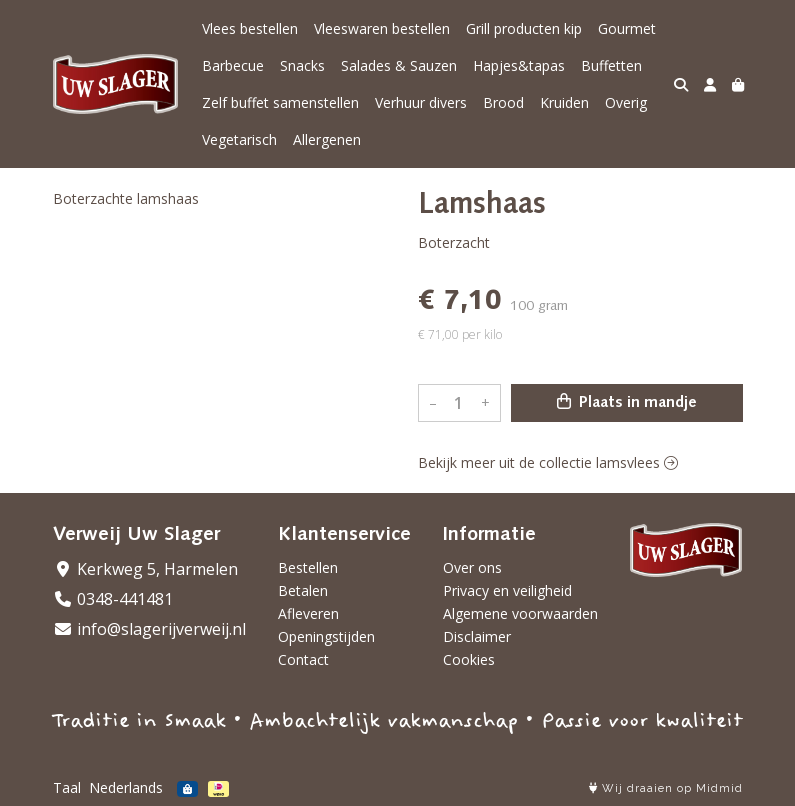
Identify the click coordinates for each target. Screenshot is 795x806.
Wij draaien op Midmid (666, 788)
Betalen (303, 590)
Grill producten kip (524, 28)
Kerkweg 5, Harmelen (145, 569)
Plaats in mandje (627, 402)
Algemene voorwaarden (520, 613)
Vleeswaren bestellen (382, 28)
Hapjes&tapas (519, 65)
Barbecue (233, 65)
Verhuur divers (421, 102)
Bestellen (308, 567)
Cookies (469, 659)
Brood (503, 102)
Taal (67, 787)
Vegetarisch (239, 139)
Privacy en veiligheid (507, 590)
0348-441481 (113, 599)
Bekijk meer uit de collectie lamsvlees (548, 462)
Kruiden (564, 102)
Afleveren (308, 613)
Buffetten (611, 65)
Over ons (472, 567)
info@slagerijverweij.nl (149, 629)
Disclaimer (477, 636)
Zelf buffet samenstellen (280, 102)
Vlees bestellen (250, 28)
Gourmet (627, 28)
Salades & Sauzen (399, 65)
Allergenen (327, 139)
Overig (626, 102)
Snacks (302, 65)
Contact (303, 659)
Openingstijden (326, 636)
